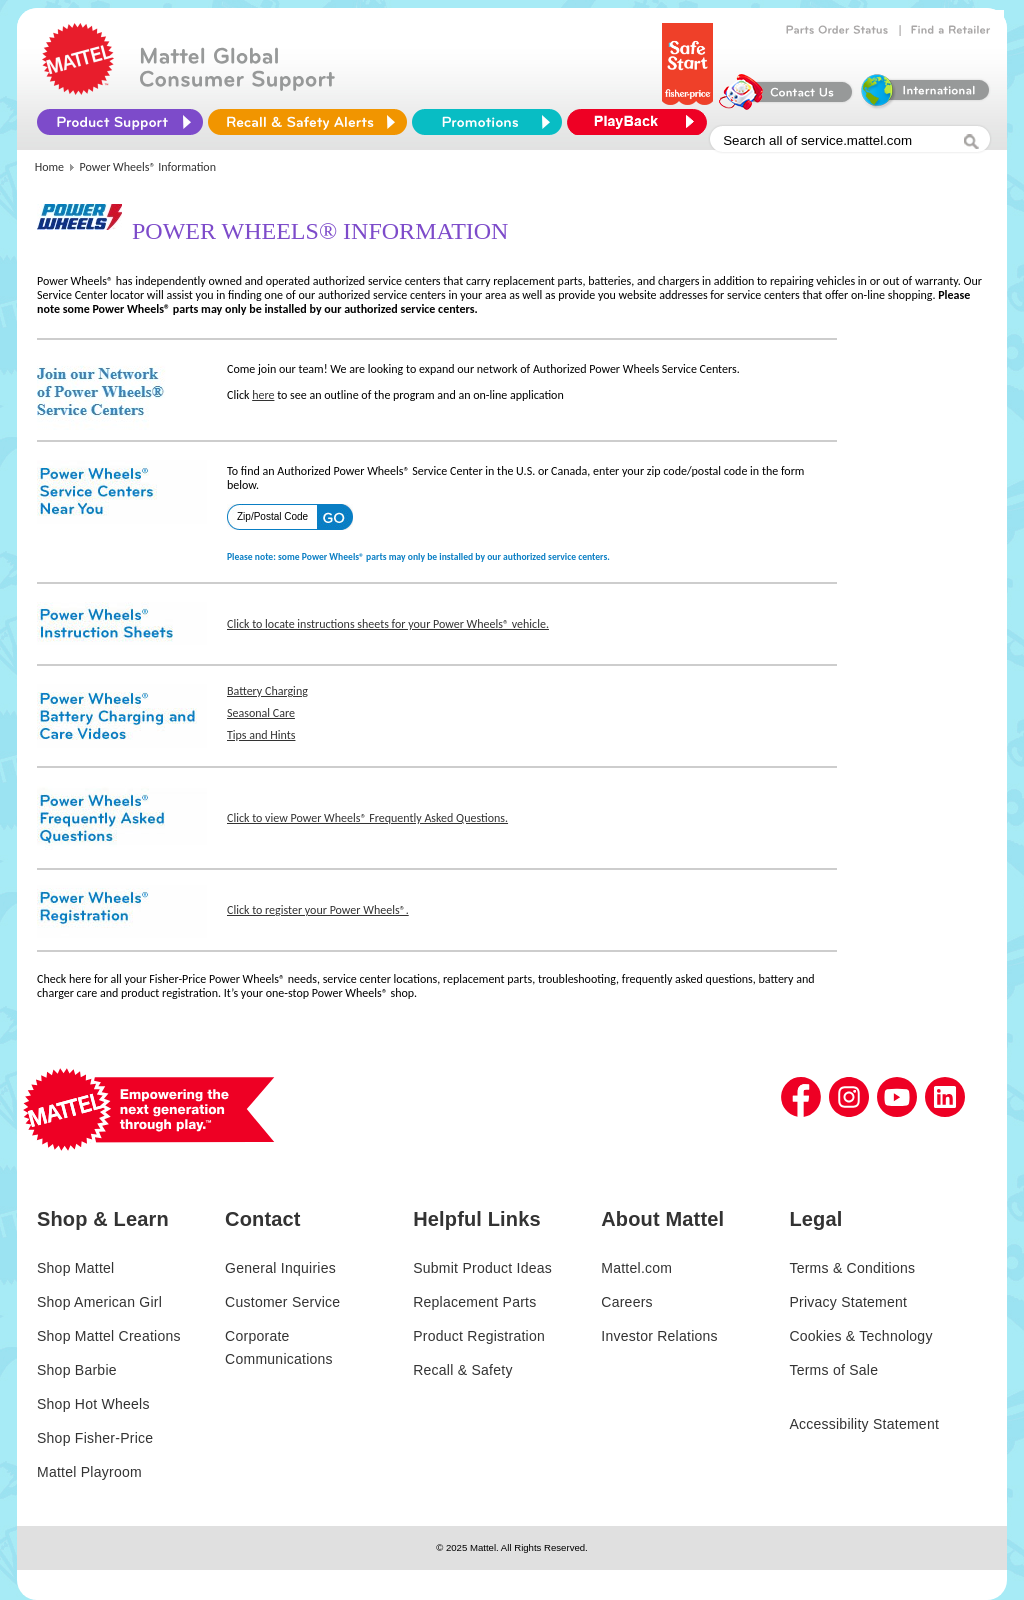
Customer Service (282, 1302)
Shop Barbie (77, 1370)
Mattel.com (636, 1268)
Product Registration (479, 1336)
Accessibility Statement (864, 1424)
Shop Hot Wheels (93, 1404)
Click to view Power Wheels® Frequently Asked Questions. (367, 818)
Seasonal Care (261, 713)
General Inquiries (280, 1268)
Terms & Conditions (852, 1268)
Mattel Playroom (89, 1472)
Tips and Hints (261, 735)
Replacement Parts (474, 1302)
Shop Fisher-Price (95, 1438)
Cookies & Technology (860, 1336)
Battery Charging (267, 691)
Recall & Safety (462, 1370)
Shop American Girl (99, 1302)
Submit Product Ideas (482, 1268)
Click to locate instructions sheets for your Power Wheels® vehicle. (388, 624)
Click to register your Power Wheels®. (318, 910)
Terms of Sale (833, 1370)
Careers (627, 1302)
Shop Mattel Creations (109, 1336)
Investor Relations (659, 1336)
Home (49, 167)
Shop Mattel (75, 1268)
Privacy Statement (848, 1302)
